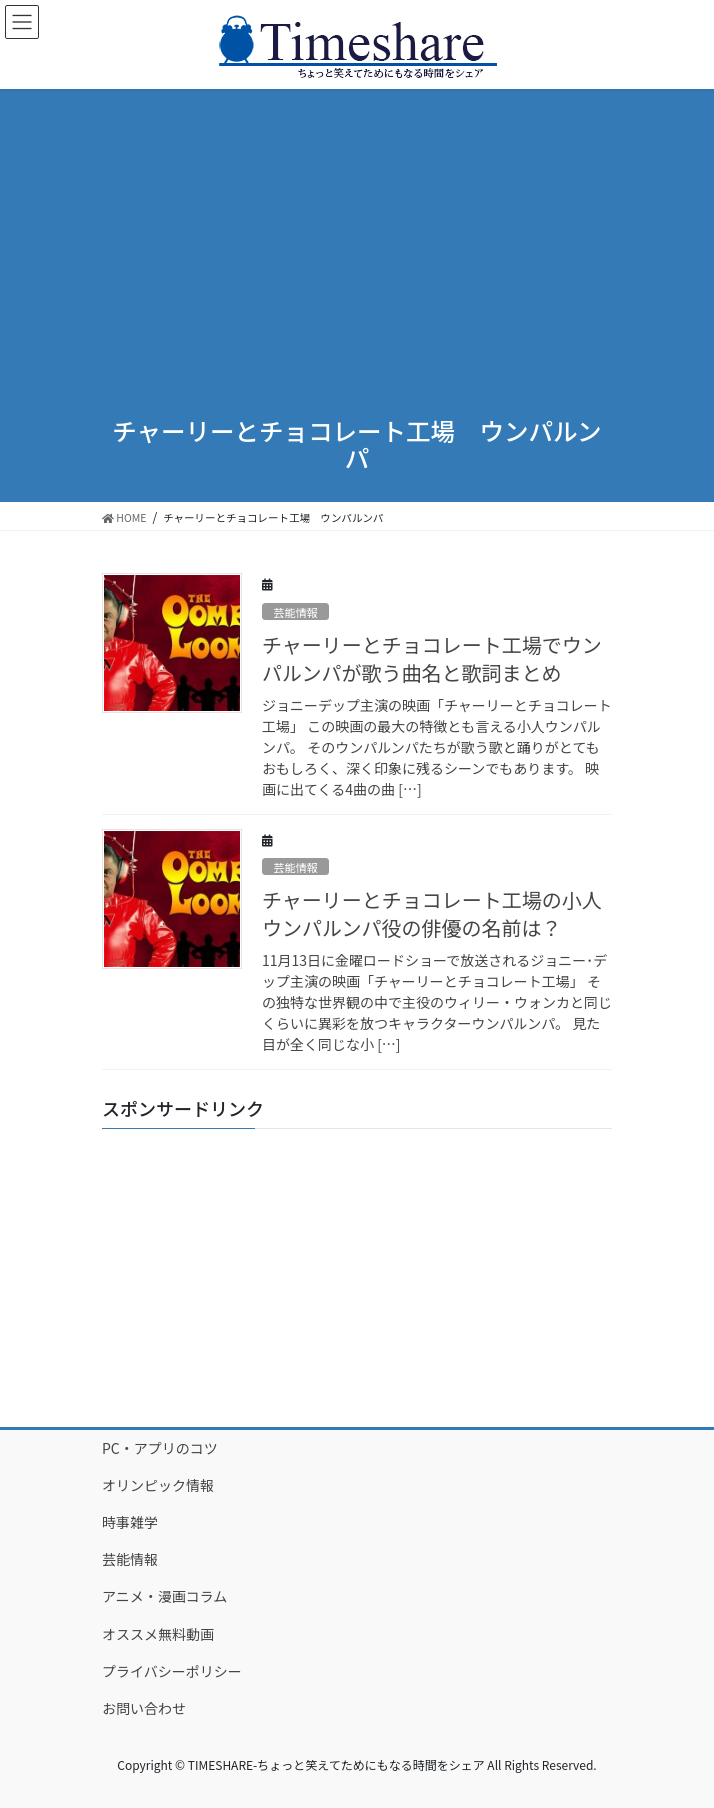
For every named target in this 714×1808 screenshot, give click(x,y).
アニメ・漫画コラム (164, 1596)
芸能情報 (295, 612)
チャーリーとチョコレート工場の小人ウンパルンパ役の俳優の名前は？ (432, 913)
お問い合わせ (144, 1708)
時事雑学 (130, 1522)
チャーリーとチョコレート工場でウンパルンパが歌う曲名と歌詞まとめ (432, 658)
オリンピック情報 (158, 1485)
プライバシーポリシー (172, 1671)
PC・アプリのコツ (160, 1448)
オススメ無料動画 (158, 1634)
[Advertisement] (357, 239)
